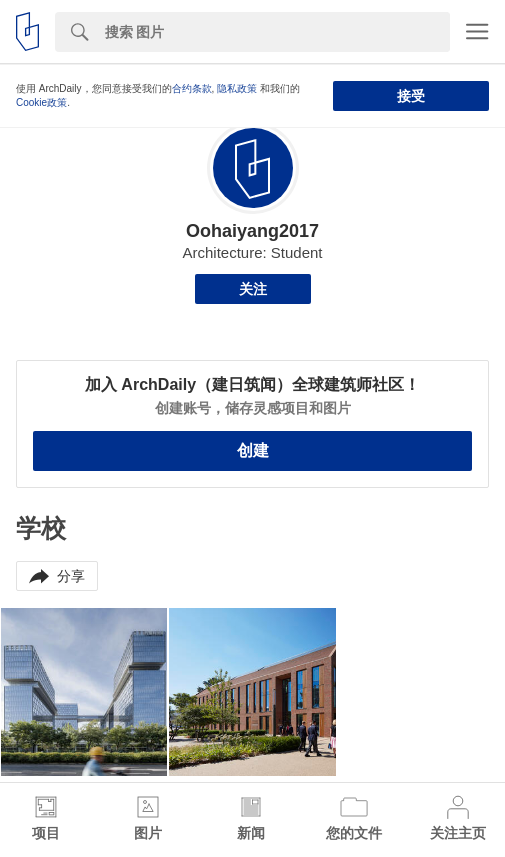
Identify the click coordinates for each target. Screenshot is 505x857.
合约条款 (192, 88)
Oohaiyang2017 (252, 231)
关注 (253, 289)
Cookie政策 (41, 102)
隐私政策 (237, 88)
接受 (411, 96)
